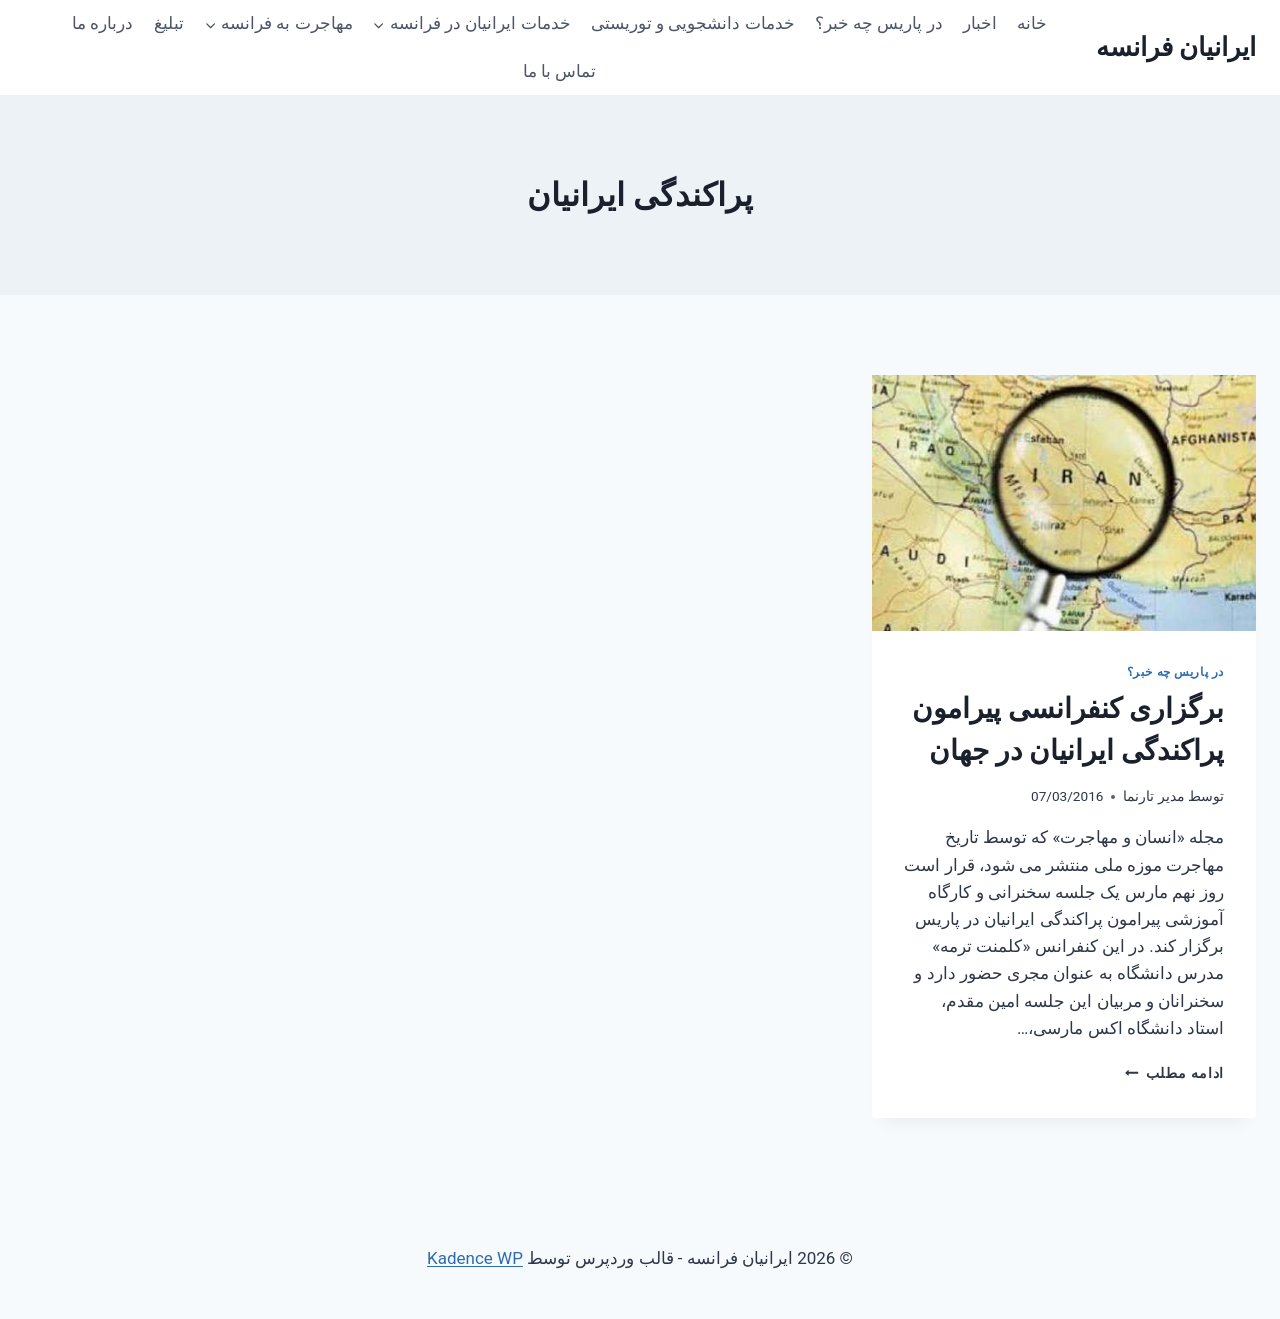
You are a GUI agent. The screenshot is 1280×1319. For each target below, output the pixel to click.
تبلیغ (169, 23)
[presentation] (1064, 503)
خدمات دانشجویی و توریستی (693, 23)
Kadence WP (475, 1258)
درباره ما (102, 23)
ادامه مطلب (1174, 1073)
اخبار (980, 23)
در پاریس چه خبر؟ (879, 23)
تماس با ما (559, 71)
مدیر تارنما (1153, 796)
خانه (1032, 23)
